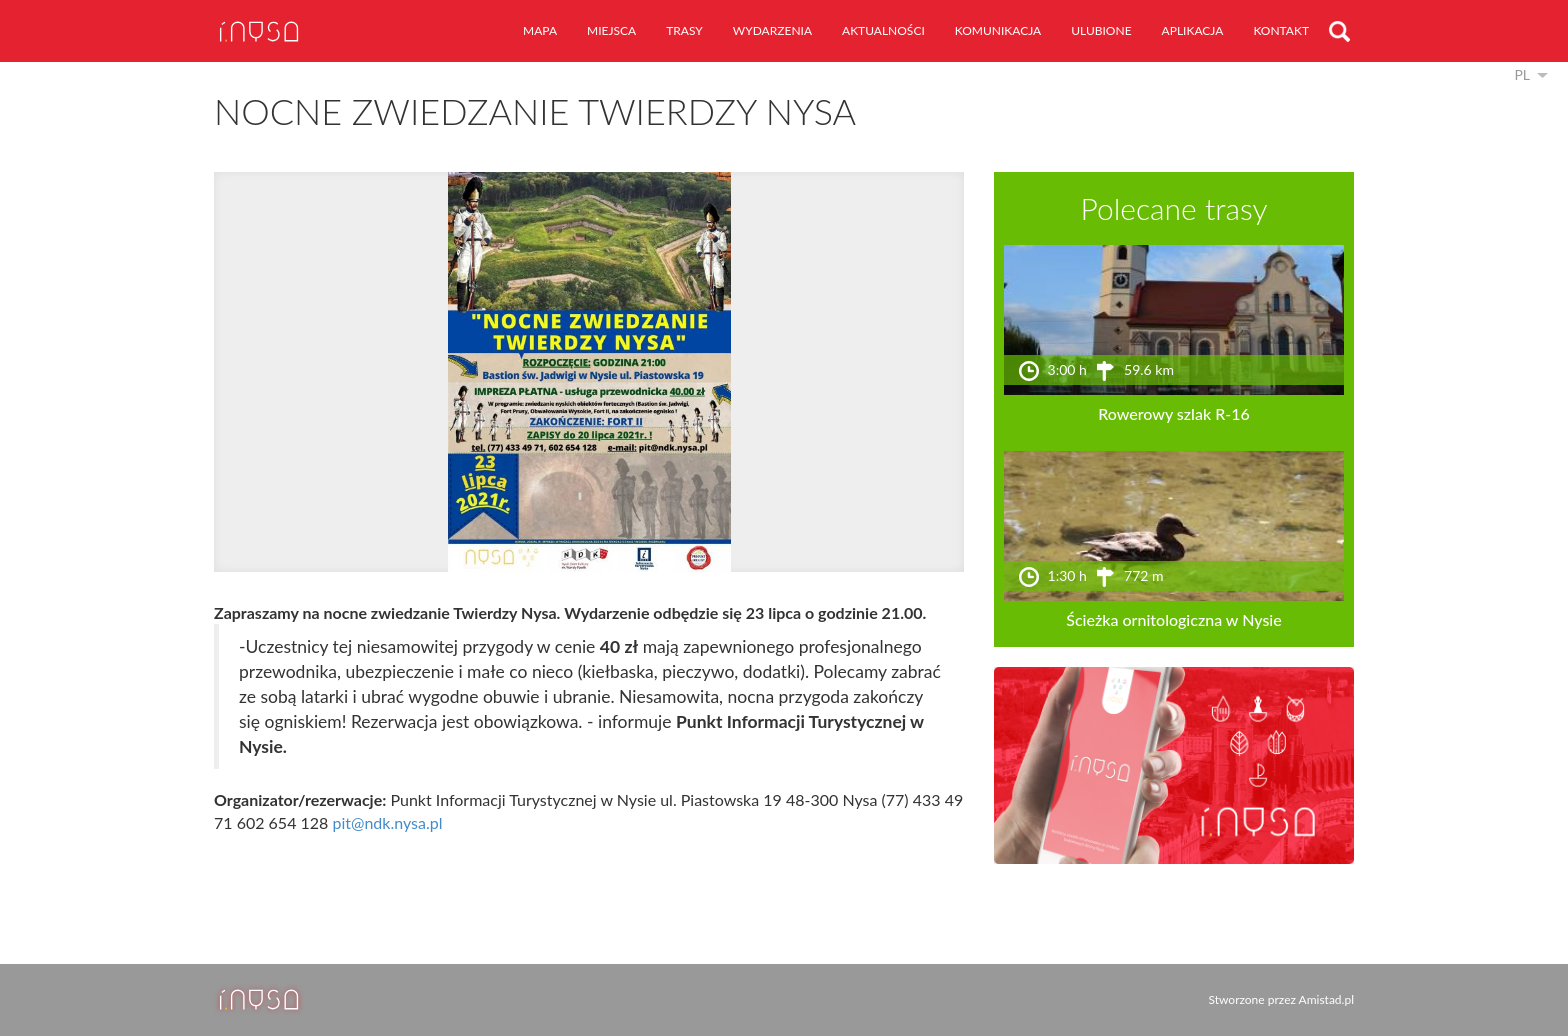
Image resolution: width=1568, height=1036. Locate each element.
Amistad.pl (1326, 999)
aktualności (883, 30)
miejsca (611, 30)
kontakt (1281, 30)
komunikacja (998, 30)
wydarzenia (772, 30)
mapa (540, 30)
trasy (684, 30)
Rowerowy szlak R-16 (1174, 413)
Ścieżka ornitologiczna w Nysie (1173, 619)
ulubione (1101, 30)
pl (1522, 74)
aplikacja (1193, 30)
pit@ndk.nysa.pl (387, 822)
